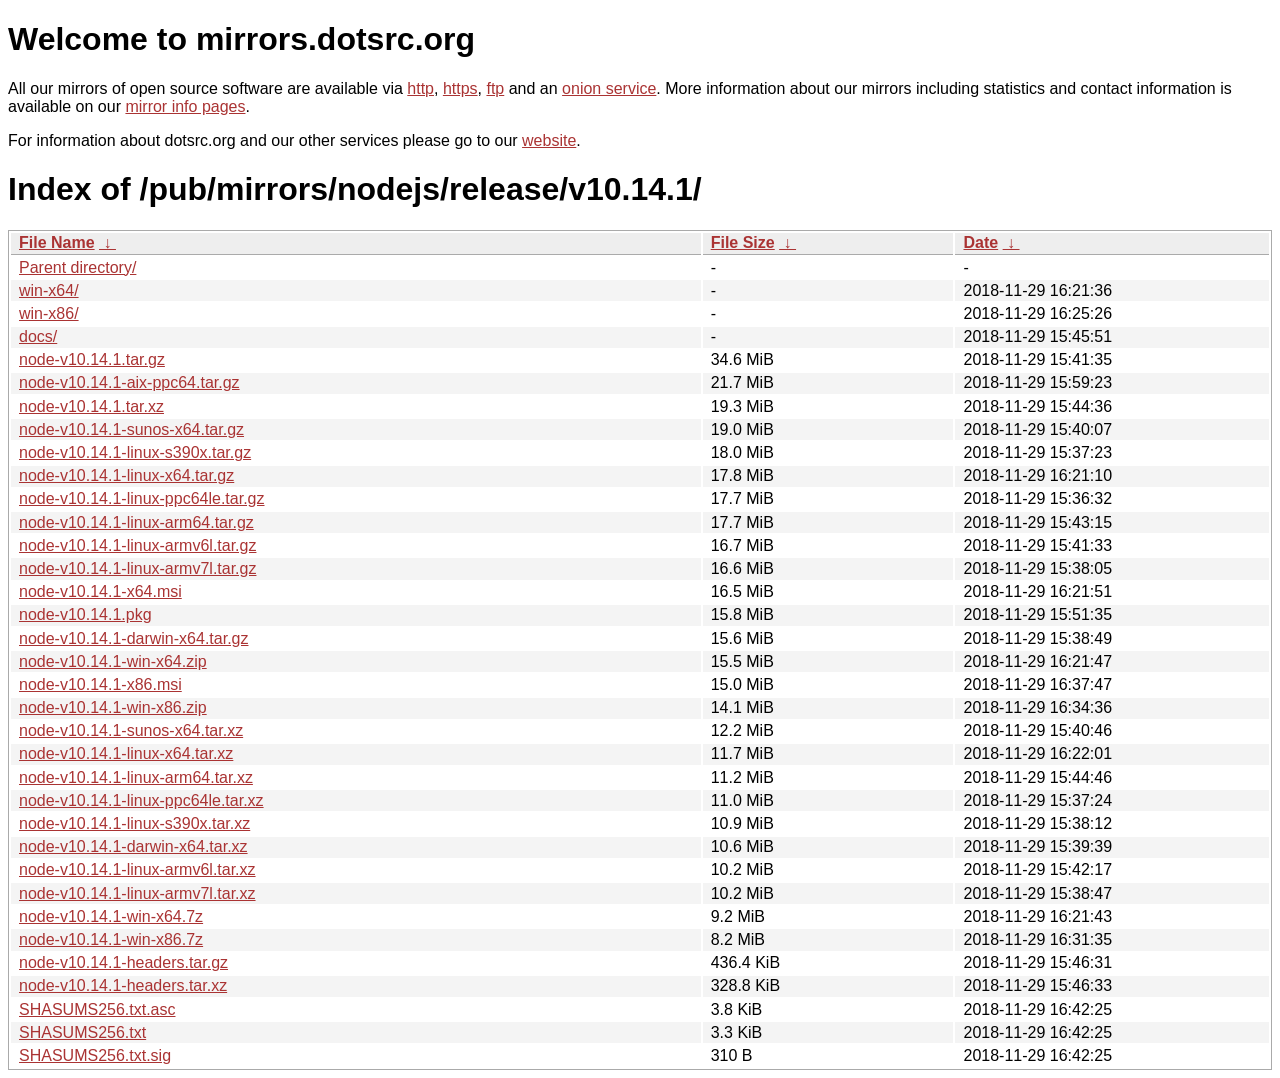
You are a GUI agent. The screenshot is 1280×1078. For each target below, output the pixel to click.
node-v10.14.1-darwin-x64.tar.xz (133, 846)
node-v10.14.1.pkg (85, 614)
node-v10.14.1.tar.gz (92, 359)
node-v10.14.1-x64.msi (100, 591)
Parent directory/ (77, 267)
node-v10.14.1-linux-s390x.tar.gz (135, 452)
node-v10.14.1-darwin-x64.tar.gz (133, 638)
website (549, 140)
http (420, 88)
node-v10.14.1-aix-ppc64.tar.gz (129, 382)
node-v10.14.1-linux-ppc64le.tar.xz (141, 800)
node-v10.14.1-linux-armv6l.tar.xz (137, 869)
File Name (57, 242)
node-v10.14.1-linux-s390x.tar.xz (134, 823)
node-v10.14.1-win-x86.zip (113, 707)
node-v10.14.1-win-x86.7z (111, 939)
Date (980, 242)
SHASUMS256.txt (82, 1032)
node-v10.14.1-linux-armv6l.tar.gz (137, 545)
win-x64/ (49, 290)
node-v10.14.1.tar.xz (91, 406)
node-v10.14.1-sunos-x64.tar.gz (131, 429)
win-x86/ (49, 313)
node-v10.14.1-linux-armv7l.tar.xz (137, 893)
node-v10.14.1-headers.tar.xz (123, 985)
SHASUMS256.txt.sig (95, 1055)
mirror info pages (185, 106)
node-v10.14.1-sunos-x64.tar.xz (131, 730)
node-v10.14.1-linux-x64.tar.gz (126, 475)
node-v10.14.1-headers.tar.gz (123, 962)
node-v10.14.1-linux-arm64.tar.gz (136, 522)
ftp (495, 88)
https (460, 88)
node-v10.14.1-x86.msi (100, 684)
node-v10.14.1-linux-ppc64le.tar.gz (142, 498)
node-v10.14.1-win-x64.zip (113, 661)
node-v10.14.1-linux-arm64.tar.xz (136, 777)
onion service (609, 88)
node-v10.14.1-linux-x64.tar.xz (126, 753)
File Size (743, 242)
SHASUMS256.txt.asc (97, 1009)
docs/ (38, 336)
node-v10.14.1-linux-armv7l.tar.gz (137, 568)
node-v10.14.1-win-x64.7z (111, 916)
